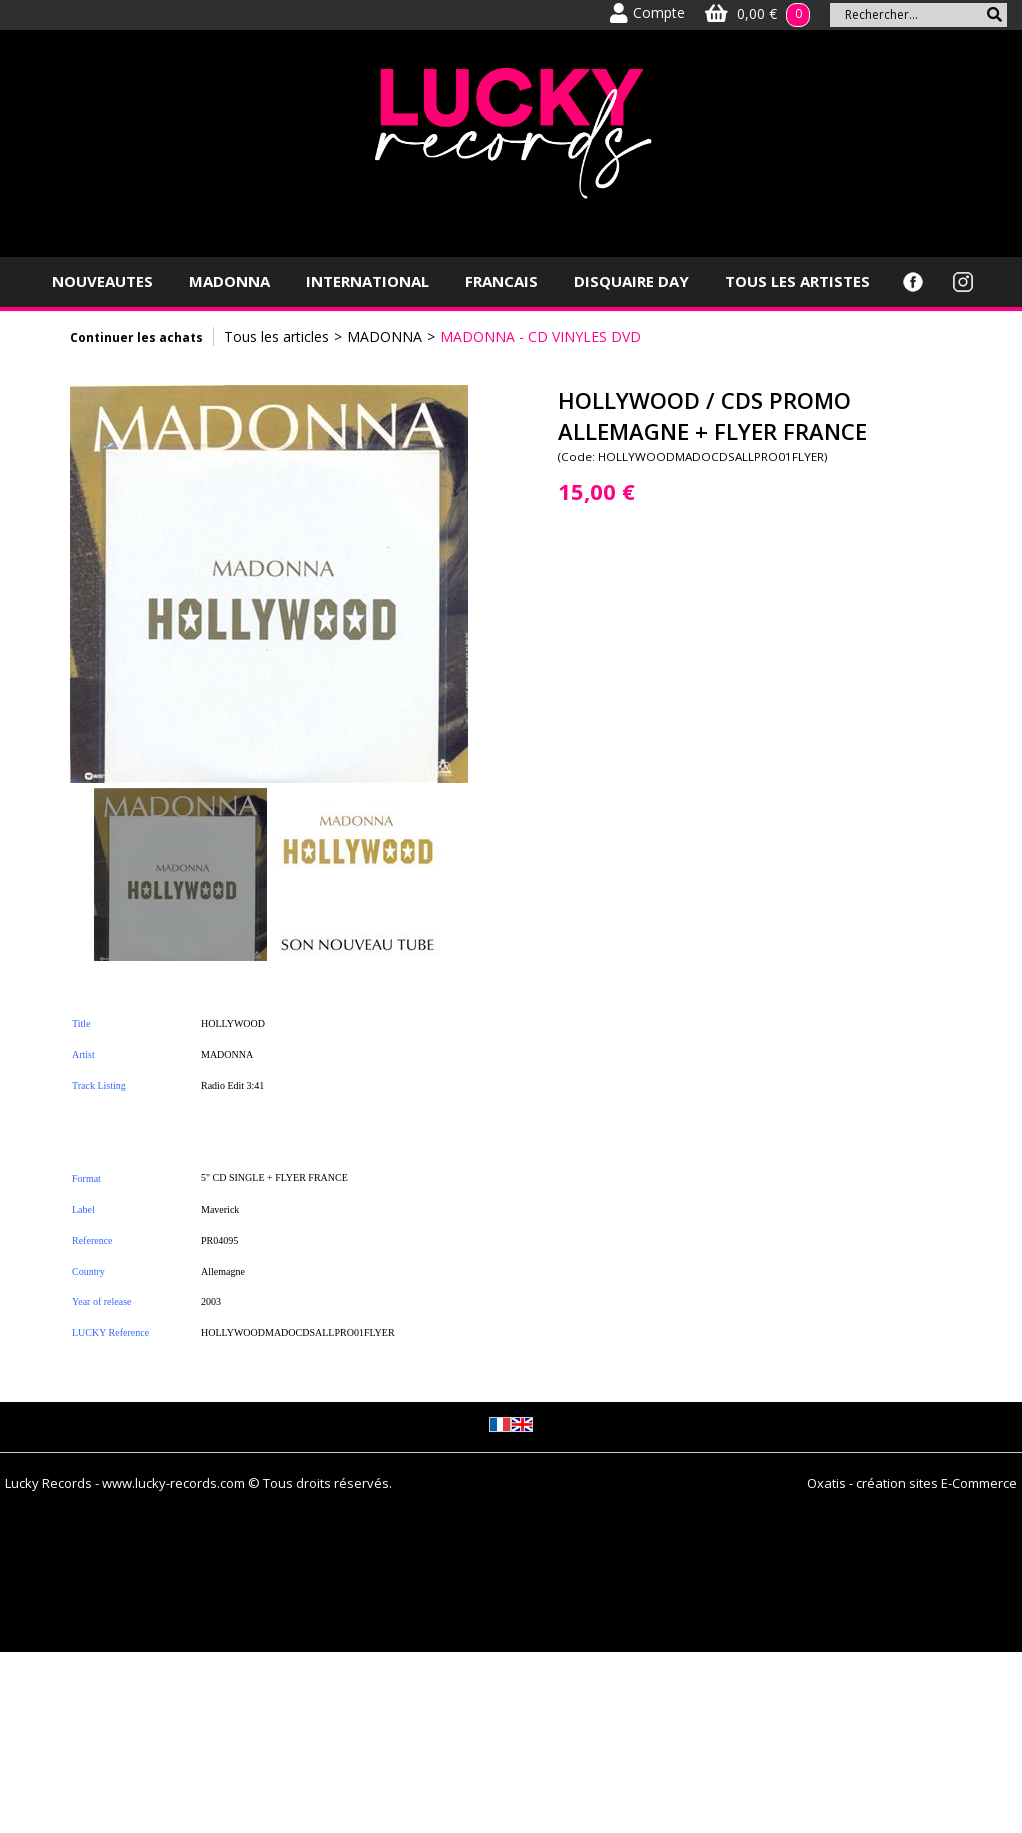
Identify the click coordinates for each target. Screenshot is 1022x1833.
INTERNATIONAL (367, 281)
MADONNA (229, 281)
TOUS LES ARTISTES (797, 281)
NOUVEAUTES (102, 281)
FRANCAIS (501, 281)
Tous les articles (276, 336)
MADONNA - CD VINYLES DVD (540, 336)
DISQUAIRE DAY (631, 281)
